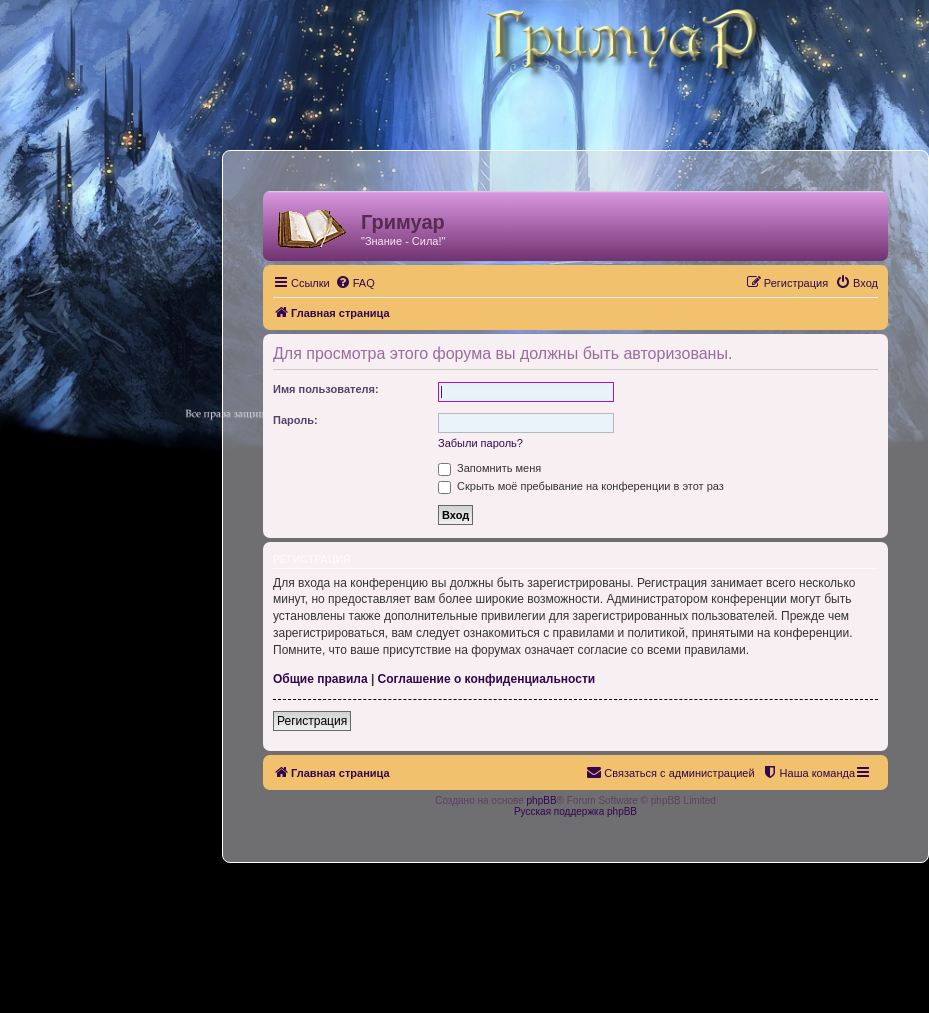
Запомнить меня (489, 468)
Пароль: (295, 420)
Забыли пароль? (480, 443)
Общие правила (320, 679)
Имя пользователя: (326, 389)
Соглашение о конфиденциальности (487, 679)
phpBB (542, 800)
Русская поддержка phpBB (575, 811)
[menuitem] (355, 283)
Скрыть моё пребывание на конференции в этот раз (581, 486)
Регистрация (312, 721)
